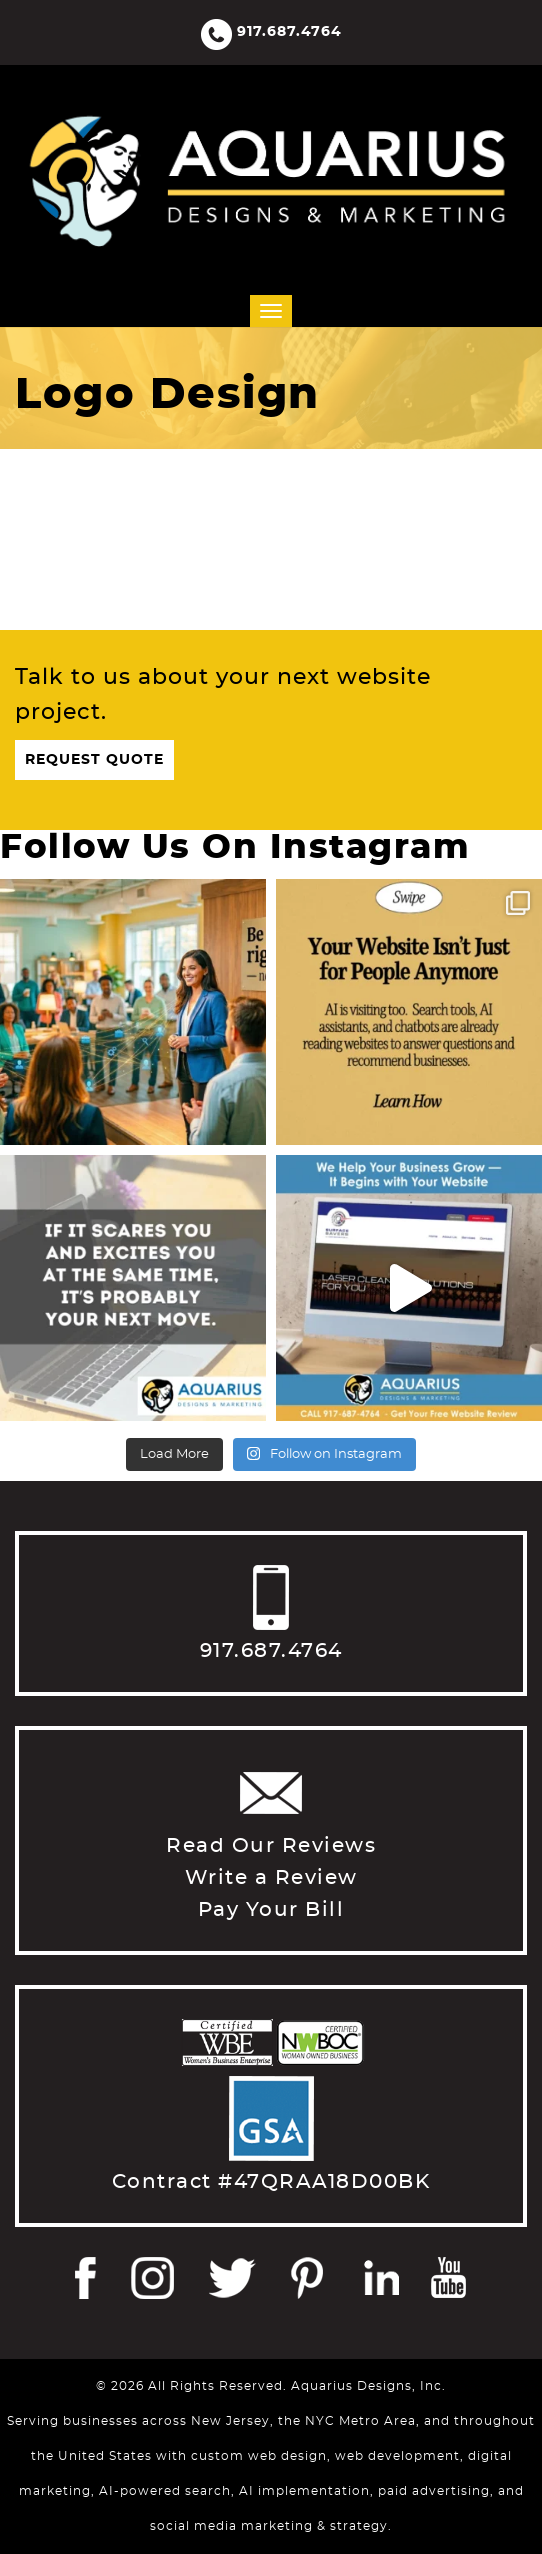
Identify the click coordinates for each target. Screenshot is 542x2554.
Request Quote (94, 760)
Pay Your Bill (271, 1910)
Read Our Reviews (271, 1846)
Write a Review (271, 1878)
